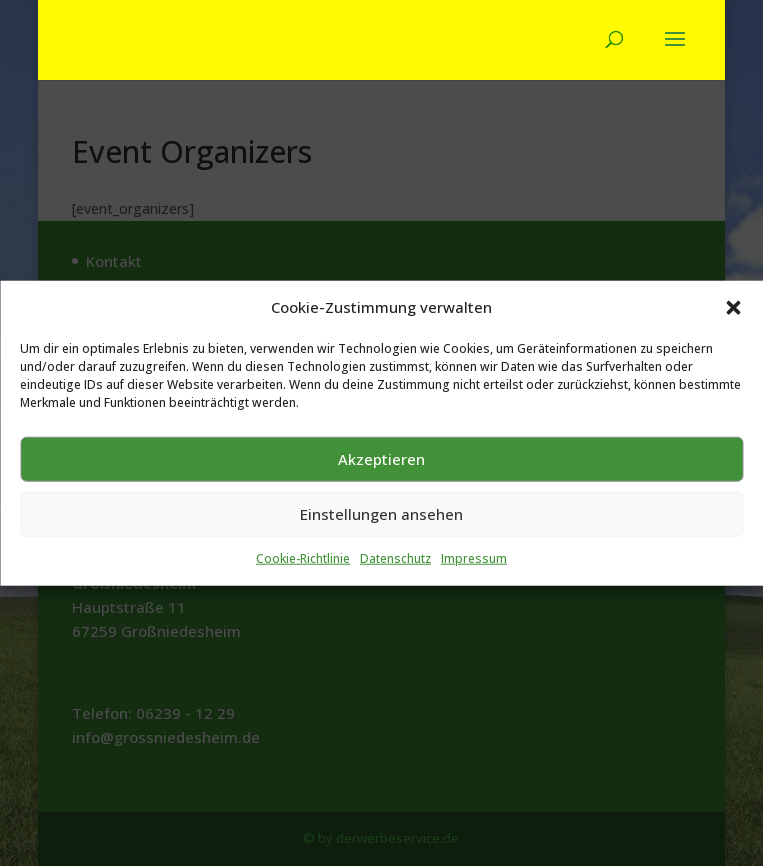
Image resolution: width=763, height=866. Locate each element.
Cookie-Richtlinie (303, 647)
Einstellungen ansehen (381, 603)
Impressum (474, 647)
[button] (733, 397)
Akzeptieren (381, 548)
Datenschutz (395, 647)
